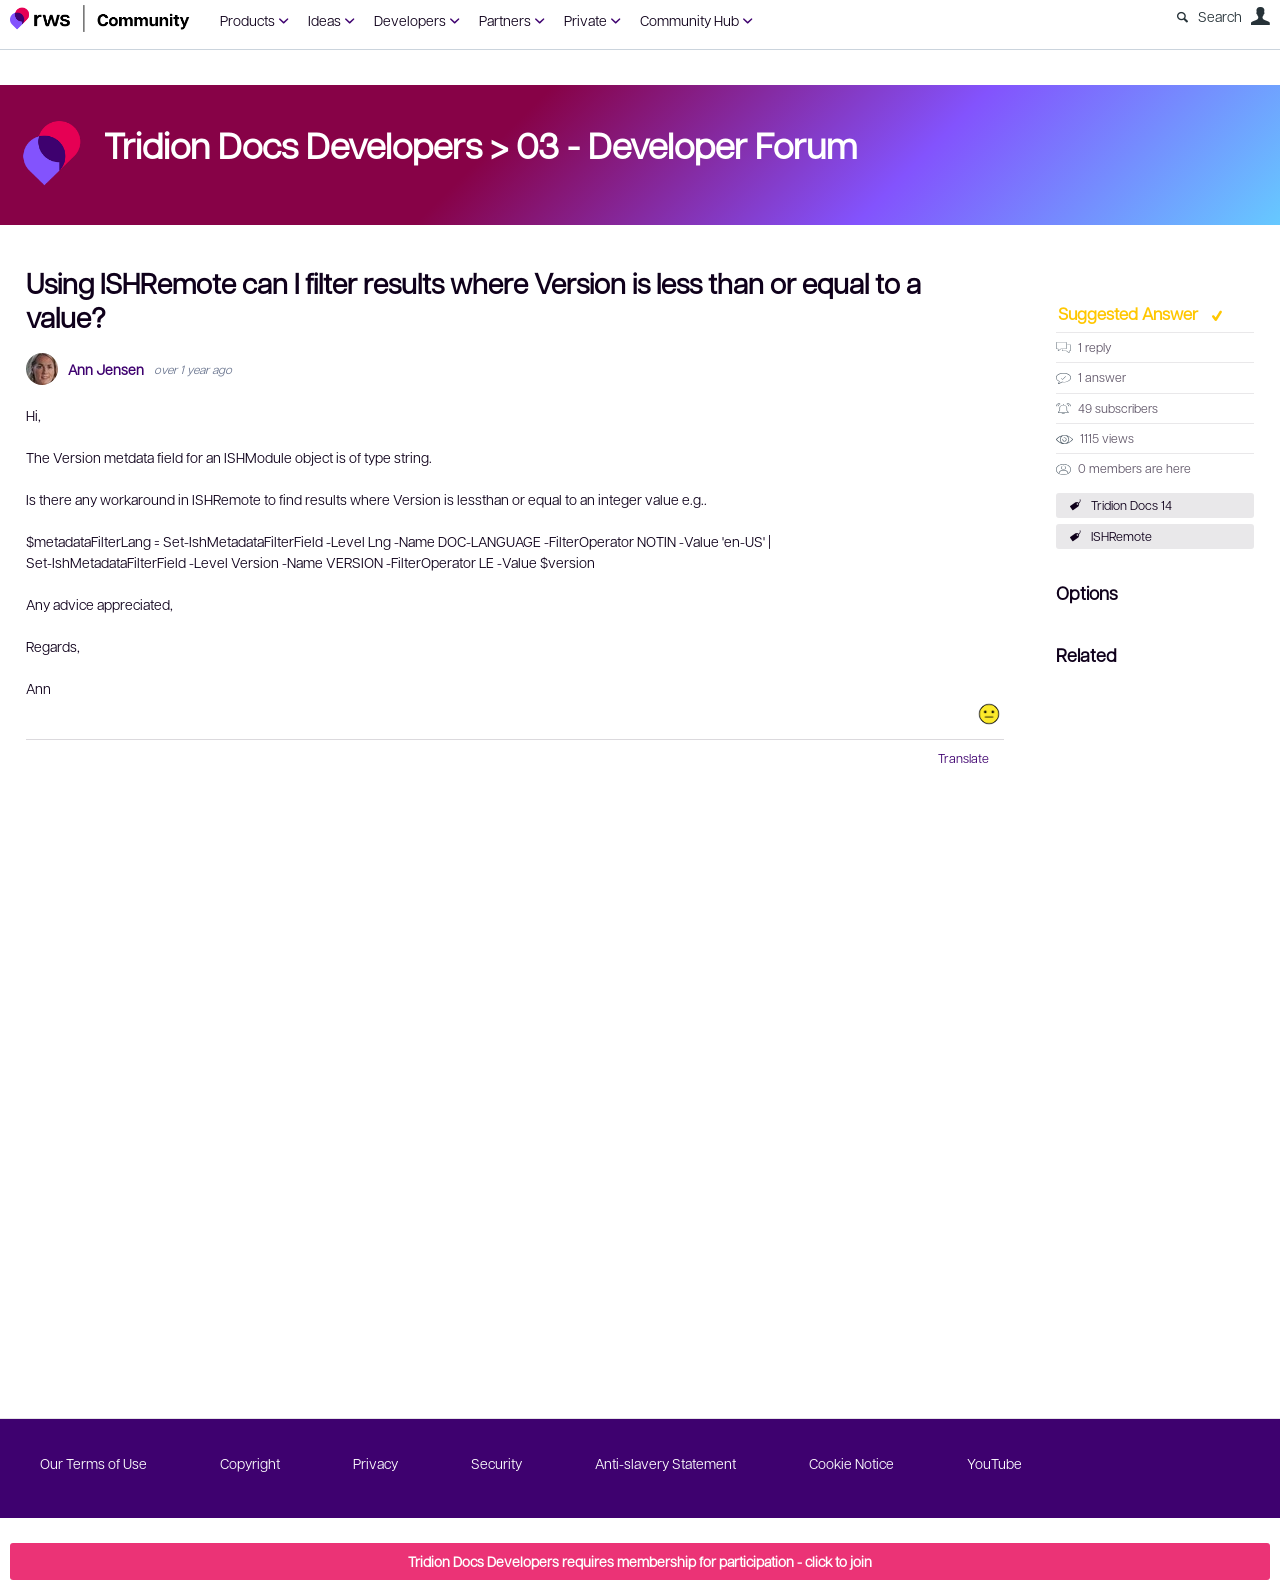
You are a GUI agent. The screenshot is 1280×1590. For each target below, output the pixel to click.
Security (496, 1463)
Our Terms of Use (93, 1463)
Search (1220, 16)
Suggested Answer (1130, 313)
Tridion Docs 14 (1131, 505)
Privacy (375, 1463)
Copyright (250, 1463)
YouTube (994, 1463)
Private (585, 20)
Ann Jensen (106, 369)
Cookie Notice (851, 1463)
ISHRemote (1121, 536)
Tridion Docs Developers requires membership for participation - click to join (640, 1561)
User (1260, 16)
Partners (505, 20)
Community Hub (689, 20)
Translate (963, 758)
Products (247, 20)
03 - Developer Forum (686, 144)
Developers (410, 20)
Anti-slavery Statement (665, 1463)
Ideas (324, 20)
